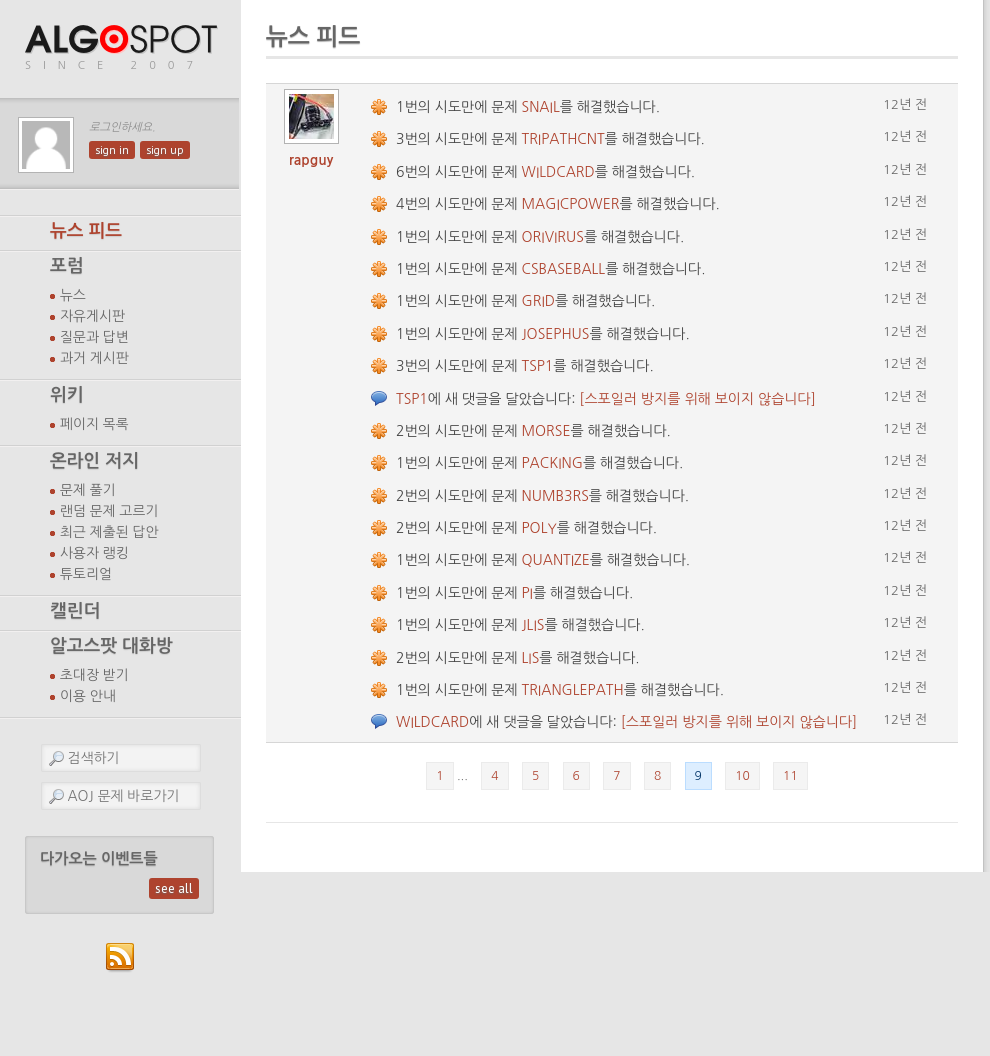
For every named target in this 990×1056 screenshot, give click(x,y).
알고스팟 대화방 (111, 646)
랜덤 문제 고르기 (109, 511)
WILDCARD (558, 172)
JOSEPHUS (556, 334)
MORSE (546, 431)
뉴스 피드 (86, 231)
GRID (538, 301)
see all (174, 888)
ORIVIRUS (553, 237)
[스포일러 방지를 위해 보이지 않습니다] (697, 399)
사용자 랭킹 (94, 553)
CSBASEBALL (564, 269)
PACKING (552, 463)
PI (527, 593)
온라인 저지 (94, 461)
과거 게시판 (94, 358)
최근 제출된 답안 (109, 532)
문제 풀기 (88, 490)
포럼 (67, 266)
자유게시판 (92, 316)
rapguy (311, 160)
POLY (539, 528)
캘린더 (75, 611)
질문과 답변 (94, 337)
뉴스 (73, 295)
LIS (531, 658)
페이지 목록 (94, 424)
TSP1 (538, 366)
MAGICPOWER (571, 204)
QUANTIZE (556, 560)
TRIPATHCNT (563, 139)
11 (790, 776)
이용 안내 (88, 696)
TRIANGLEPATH (573, 690)
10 (742, 776)
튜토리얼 (86, 574)
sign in (112, 150)
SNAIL (541, 107)
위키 (67, 395)
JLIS (533, 625)
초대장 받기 (94, 675)
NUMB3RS (555, 496)
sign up (165, 150)
